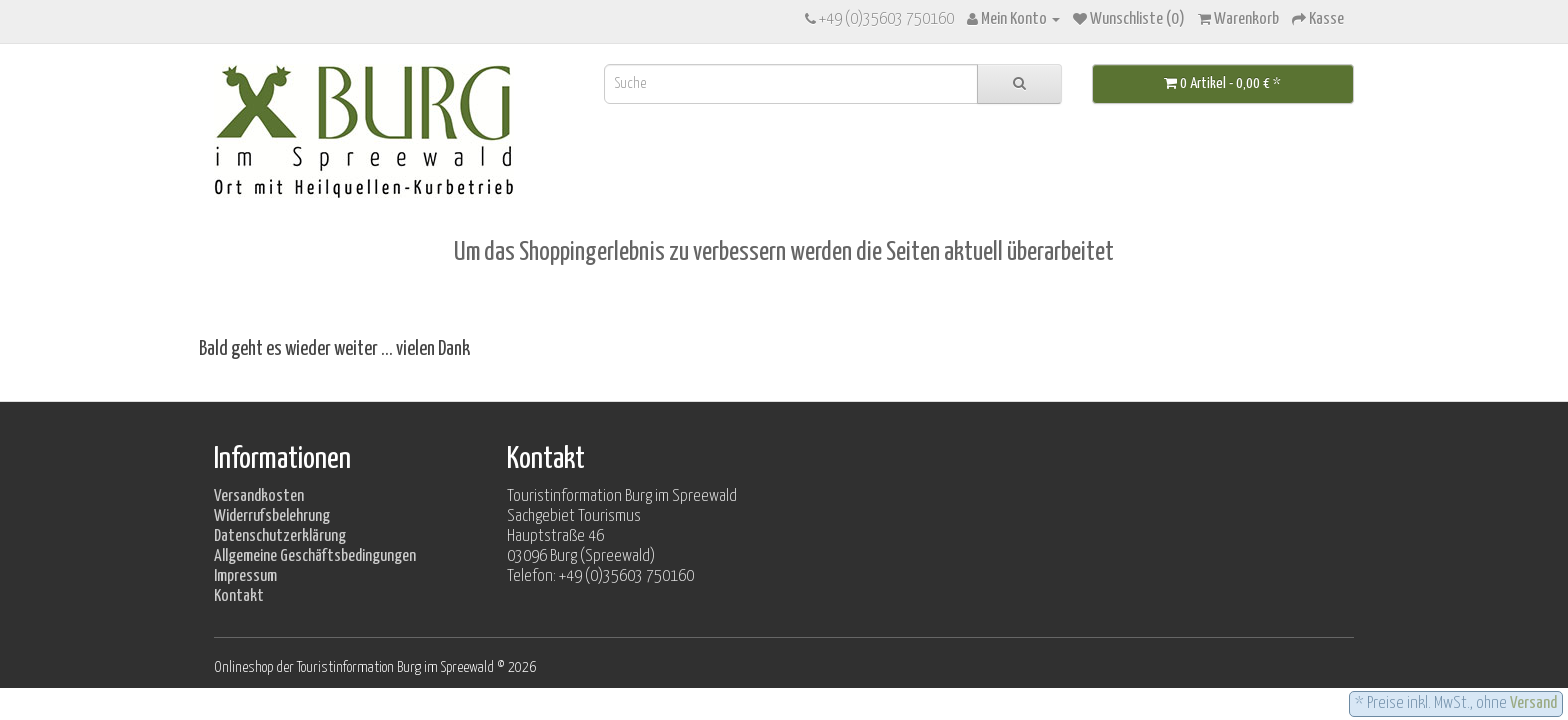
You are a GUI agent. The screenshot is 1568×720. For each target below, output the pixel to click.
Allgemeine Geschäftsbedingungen (315, 556)
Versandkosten (259, 496)
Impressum (245, 576)
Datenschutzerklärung (280, 536)
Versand (1533, 703)
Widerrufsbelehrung (272, 516)
